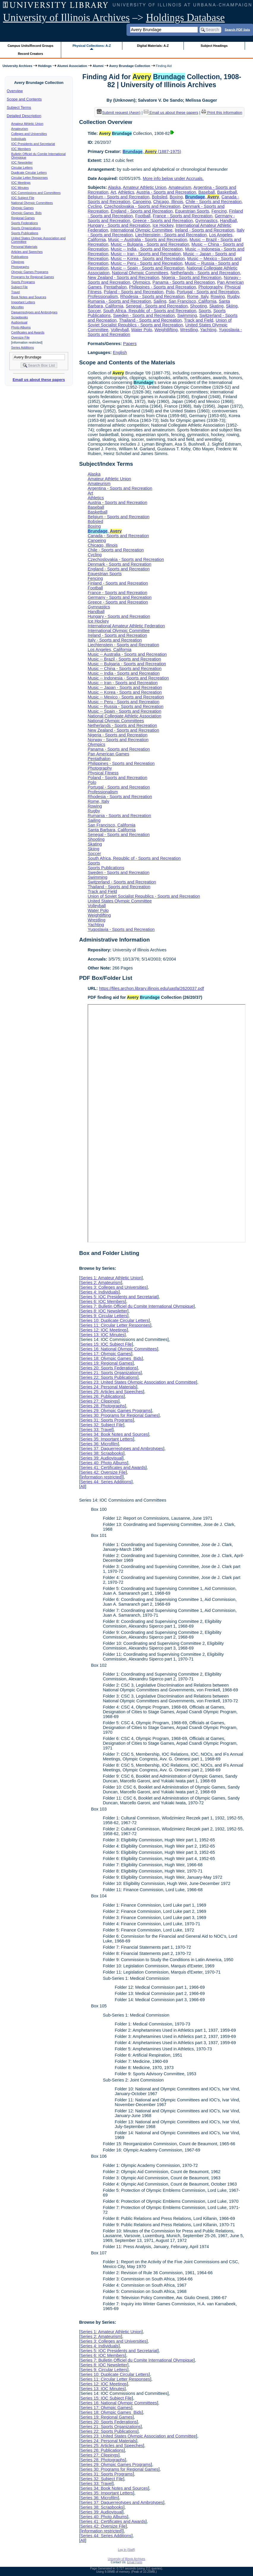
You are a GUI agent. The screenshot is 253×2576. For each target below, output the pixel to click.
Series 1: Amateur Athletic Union (110, 1277)
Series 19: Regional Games (106, 1363)
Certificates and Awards (28, 332)
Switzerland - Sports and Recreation (122, 882)
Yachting (208, 329)
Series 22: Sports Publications (108, 1377)
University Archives (17, 66)
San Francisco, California (192, 301)
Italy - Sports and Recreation (115, 640)
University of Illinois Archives (66, 17)
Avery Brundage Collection (129, 66)
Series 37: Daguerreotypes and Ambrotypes (121, 1448)
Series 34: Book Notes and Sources (114, 1434)
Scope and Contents (24, 99)
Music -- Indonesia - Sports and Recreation (128, 678)
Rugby (233, 296)
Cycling (95, 206)
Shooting (198, 306)
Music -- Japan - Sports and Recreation (125, 687)
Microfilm (17, 307)
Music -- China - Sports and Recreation (125, 668)
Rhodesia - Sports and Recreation (152, 296)
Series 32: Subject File (101, 1424)
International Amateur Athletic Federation (126, 625)
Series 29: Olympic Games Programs (115, 1410)
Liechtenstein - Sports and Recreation (171, 234)
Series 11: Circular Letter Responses (115, 1325)
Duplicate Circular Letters (29, 172)
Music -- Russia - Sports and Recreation (125, 706)
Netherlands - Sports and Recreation (205, 272)
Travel (15, 292)
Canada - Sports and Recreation (118, 535)
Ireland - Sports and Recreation (204, 230)
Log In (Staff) (126, 2549)
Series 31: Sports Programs (106, 1420)
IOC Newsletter (22, 162)
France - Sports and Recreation (182, 215)
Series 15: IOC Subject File (106, 1344)
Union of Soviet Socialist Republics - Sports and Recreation (160, 322)
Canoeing (141, 201)
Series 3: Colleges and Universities (113, 1287)
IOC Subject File (22, 198)
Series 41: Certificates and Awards (113, 1467)
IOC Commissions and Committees (36, 192)
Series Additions (22, 347)
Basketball (227, 192)
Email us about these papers (38, 379)
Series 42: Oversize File (103, 1472)
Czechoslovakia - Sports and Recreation (142, 206)
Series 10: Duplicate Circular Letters (114, 1320)
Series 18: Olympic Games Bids (111, 1358)
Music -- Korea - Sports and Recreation (148, 258)
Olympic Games (22, 208)
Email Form (134, 2562)
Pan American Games (108, 754)
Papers (130, 343)
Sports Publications (24, 233)
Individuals (18, 139)
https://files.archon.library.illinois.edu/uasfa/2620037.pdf (151, 988)
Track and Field (198, 320)
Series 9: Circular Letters (103, 1315)
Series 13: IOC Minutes (102, 1334)
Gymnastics (206, 220)
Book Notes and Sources (28, 297)
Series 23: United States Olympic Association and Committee (138, 1382)
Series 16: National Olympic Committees (118, 1349)
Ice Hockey (163, 225)
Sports (205, 310)
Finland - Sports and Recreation (118, 583)
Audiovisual (19, 322)
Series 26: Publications (102, 1396)
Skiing (232, 306)
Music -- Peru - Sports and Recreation (147, 263)
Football (142, 215)
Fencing (219, 211)
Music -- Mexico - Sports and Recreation (126, 697)
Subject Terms (19, 107)
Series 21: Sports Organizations (110, 1372)
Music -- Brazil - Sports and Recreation (124, 659)
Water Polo (141, 329)
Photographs (20, 267)
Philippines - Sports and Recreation (162, 287)
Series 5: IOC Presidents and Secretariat (118, 1296)
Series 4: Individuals (99, 1292)
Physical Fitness (103, 773)
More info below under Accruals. (173, 178)
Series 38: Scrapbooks (101, 1453)
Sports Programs (23, 282)
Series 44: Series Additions (105, 1481)
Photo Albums (21, 327)
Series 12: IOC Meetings (103, 1330)
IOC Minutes (20, 187)
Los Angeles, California (109, 649)
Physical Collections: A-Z (91, 45)
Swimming (187, 315)
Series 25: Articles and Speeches (111, 1391)
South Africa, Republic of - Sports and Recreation (149, 310)
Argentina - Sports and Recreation (120, 488)
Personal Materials (24, 246)
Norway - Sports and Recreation (118, 739)
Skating (216, 306)
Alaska (114, 187)
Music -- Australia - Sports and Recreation (147, 239)
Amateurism (19, 128)
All (82, 1486)
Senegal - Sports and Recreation (157, 306)
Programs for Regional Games (32, 277)
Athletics (126, 192)
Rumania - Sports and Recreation (119, 301)
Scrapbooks (19, 317)
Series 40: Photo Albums (103, 1462)
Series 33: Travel (96, 1429)
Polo (170, 291)
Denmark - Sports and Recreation (119, 564)
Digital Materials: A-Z (153, 45)
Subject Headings (214, 45)
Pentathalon (115, 287)
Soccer (94, 310)
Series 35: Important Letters (106, 1439)
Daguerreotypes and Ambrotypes (34, 312)
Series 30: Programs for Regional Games (119, 1415)
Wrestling (189, 329)
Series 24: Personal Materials (108, 1386)
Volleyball (120, 329)
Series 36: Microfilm (99, 1443)
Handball (228, 220)
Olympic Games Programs (29, 272)
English (120, 352)
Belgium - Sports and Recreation (118, 196)
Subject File (19, 287)
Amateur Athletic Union (27, 123)
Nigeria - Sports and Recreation (192, 277)
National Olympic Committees (32, 203)
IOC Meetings (21, 182)
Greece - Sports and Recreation (162, 220)
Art (113, 192)
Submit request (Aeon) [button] (119, 112)
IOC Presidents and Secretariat (33, 144)
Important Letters (23, 302)
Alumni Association (72, 66)
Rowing (218, 296)
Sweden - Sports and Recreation (144, 315)
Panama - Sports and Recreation (184, 282)
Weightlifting (166, 329)
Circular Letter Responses (29, 177)
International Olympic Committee (141, 230)
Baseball (206, 192)
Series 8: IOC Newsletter (103, 1311)
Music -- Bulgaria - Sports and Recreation (150, 244)
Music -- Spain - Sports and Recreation (147, 268)
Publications (19, 257)
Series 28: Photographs (102, 1405)
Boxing (176, 196)
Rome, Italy (197, 296)
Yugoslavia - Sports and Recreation (121, 929)
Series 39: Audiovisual (101, 1458)
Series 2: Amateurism (100, 1282)
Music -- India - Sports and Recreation (147, 249)
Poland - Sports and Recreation (134, 291)
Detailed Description (24, 116)
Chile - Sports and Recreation (214, 201)
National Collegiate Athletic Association (124, 716)
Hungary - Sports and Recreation (119, 225)
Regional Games (23, 218)
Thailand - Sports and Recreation (150, 320)
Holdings (45, 66)
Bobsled (159, 196)
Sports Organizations (26, 228)
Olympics (141, 282)
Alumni (98, 66)
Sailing (160, 301)
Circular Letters (22, 167)
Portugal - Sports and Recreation (208, 291)
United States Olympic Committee (120, 901)
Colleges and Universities (29, 133)
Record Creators (30, 53)
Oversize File (20, 337)
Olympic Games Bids (26, 213)
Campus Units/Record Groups (30, 45)
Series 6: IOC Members (102, 1301)
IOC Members (21, 149)
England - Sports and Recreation (142, 211)
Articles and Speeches (27, 251)
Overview (15, 91)
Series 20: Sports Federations (108, 1368)
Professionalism (103, 296)
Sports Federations (24, 223)
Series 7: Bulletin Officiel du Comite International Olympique (136, 1306)
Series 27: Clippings (99, 1401)
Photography (210, 287)
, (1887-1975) (152, 151)
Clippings (17, 262)
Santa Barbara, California (112, 829)
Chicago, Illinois (168, 201)
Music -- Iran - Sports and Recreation (146, 253)
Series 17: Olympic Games (105, 1353)
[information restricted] (101, 1477)
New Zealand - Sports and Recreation (123, 277)
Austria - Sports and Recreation (166, 192)
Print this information (221, 112)
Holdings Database (185, 17)
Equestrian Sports (192, 211)
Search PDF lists (237, 29)
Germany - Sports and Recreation (119, 597)
